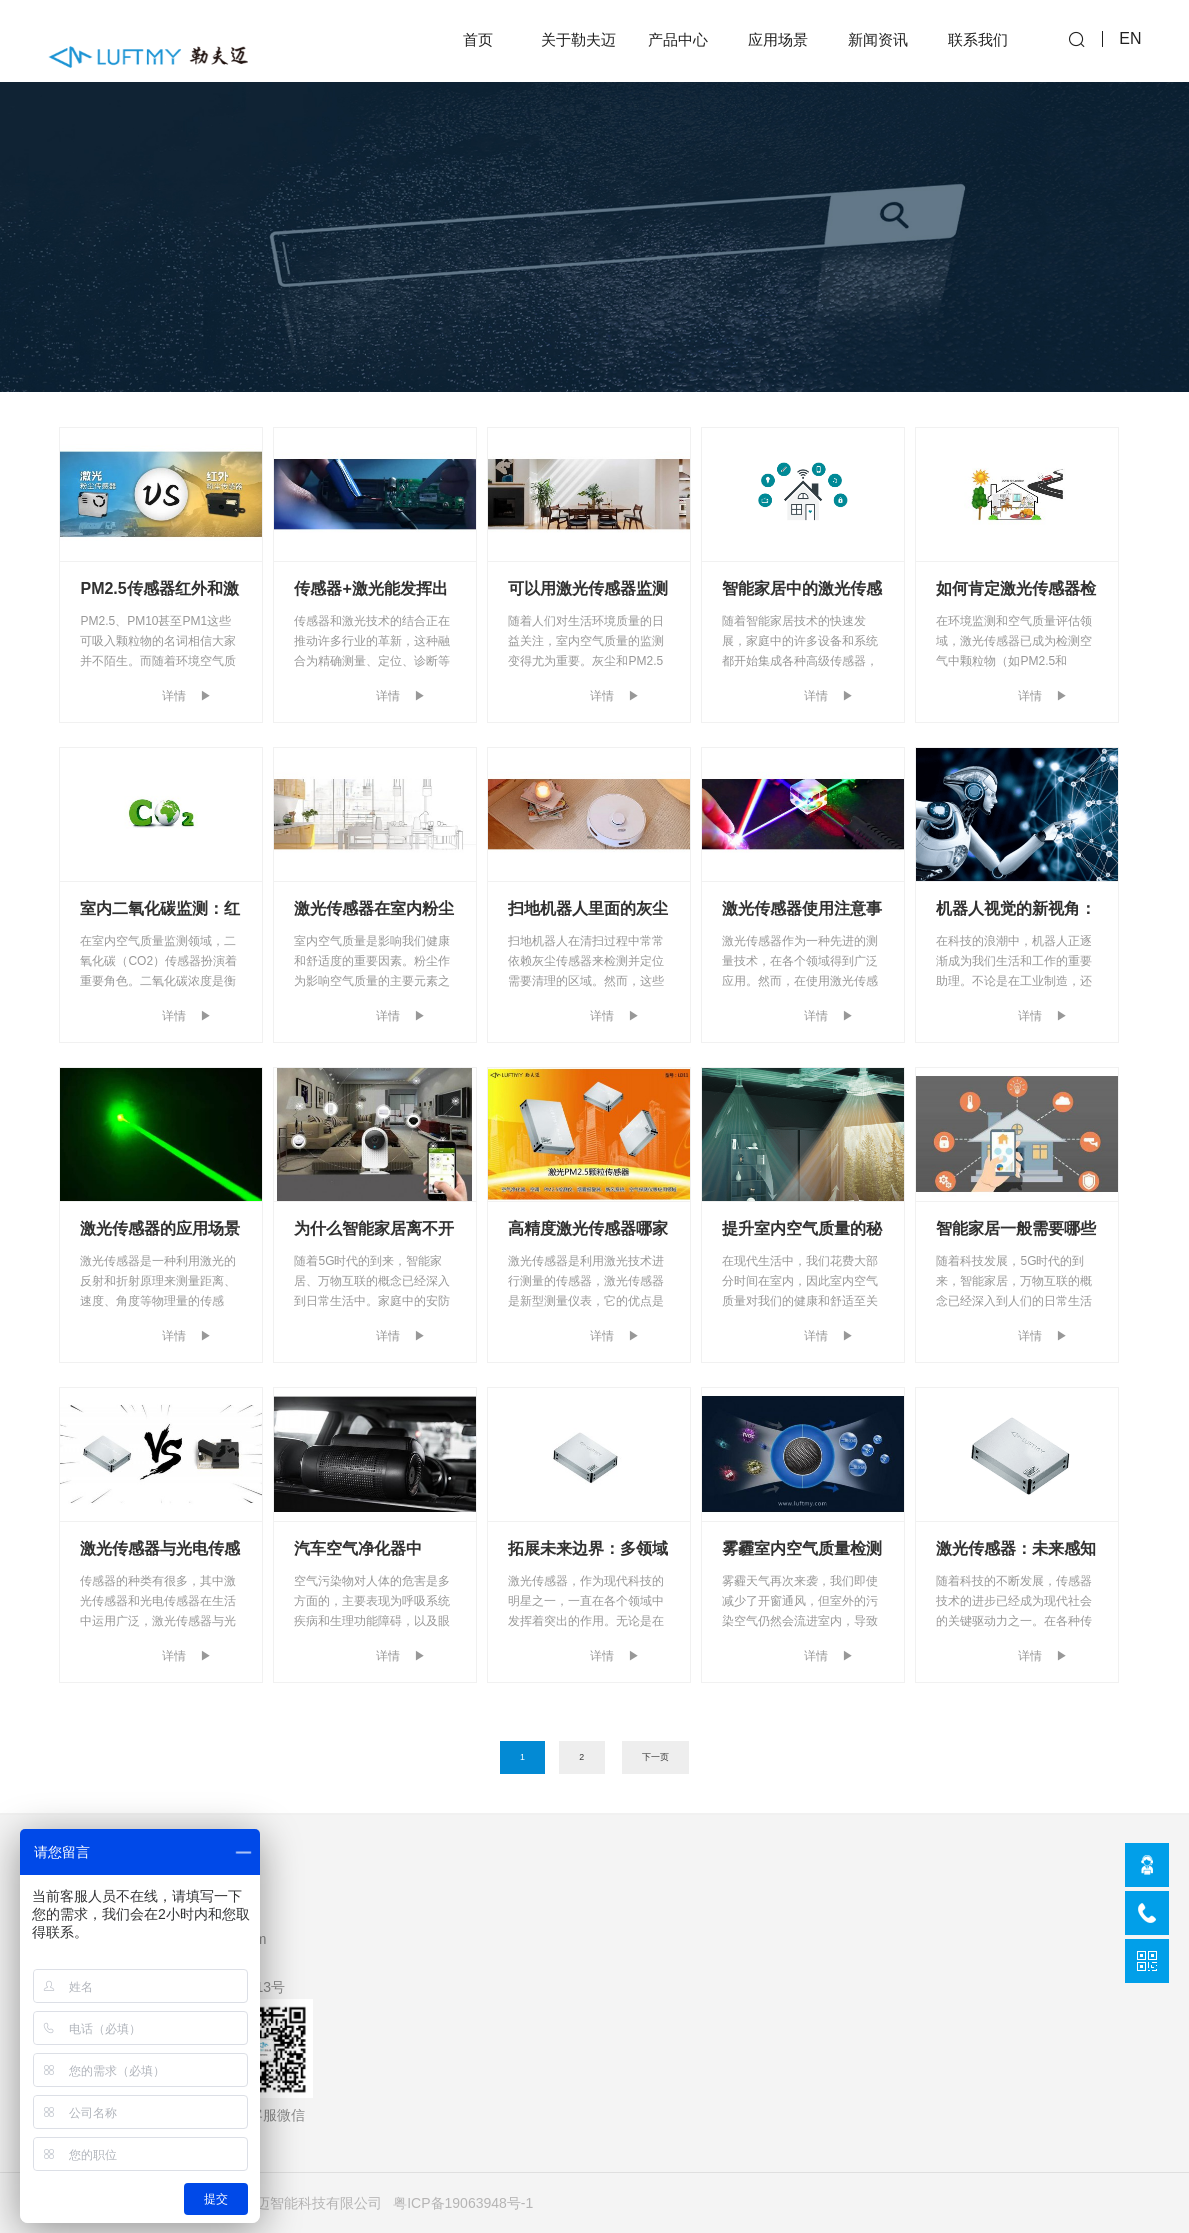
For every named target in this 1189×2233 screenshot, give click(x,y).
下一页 (655, 1757)
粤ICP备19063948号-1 (463, 2203)
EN (1130, 40)
